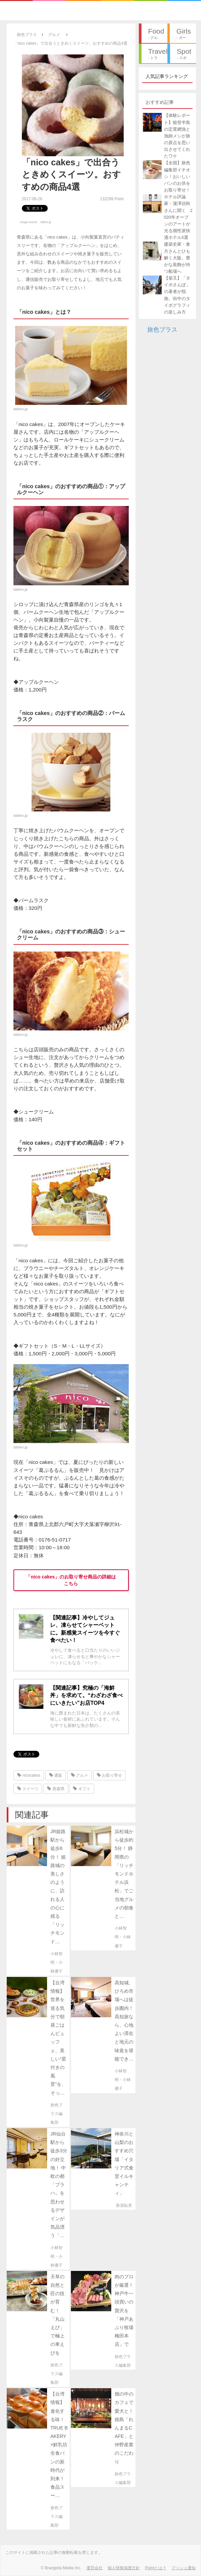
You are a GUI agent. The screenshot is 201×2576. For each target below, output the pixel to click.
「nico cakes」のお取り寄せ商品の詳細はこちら (71, 1580)
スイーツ (27, 1788)
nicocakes (28, 1775)
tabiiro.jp (46, 222)
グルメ (79, 1775)
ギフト (81, 1788)
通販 (55, 1775)
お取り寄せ (109, 1775)
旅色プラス (162, 329)
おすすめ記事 (160, 102)
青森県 (55, 1788)
